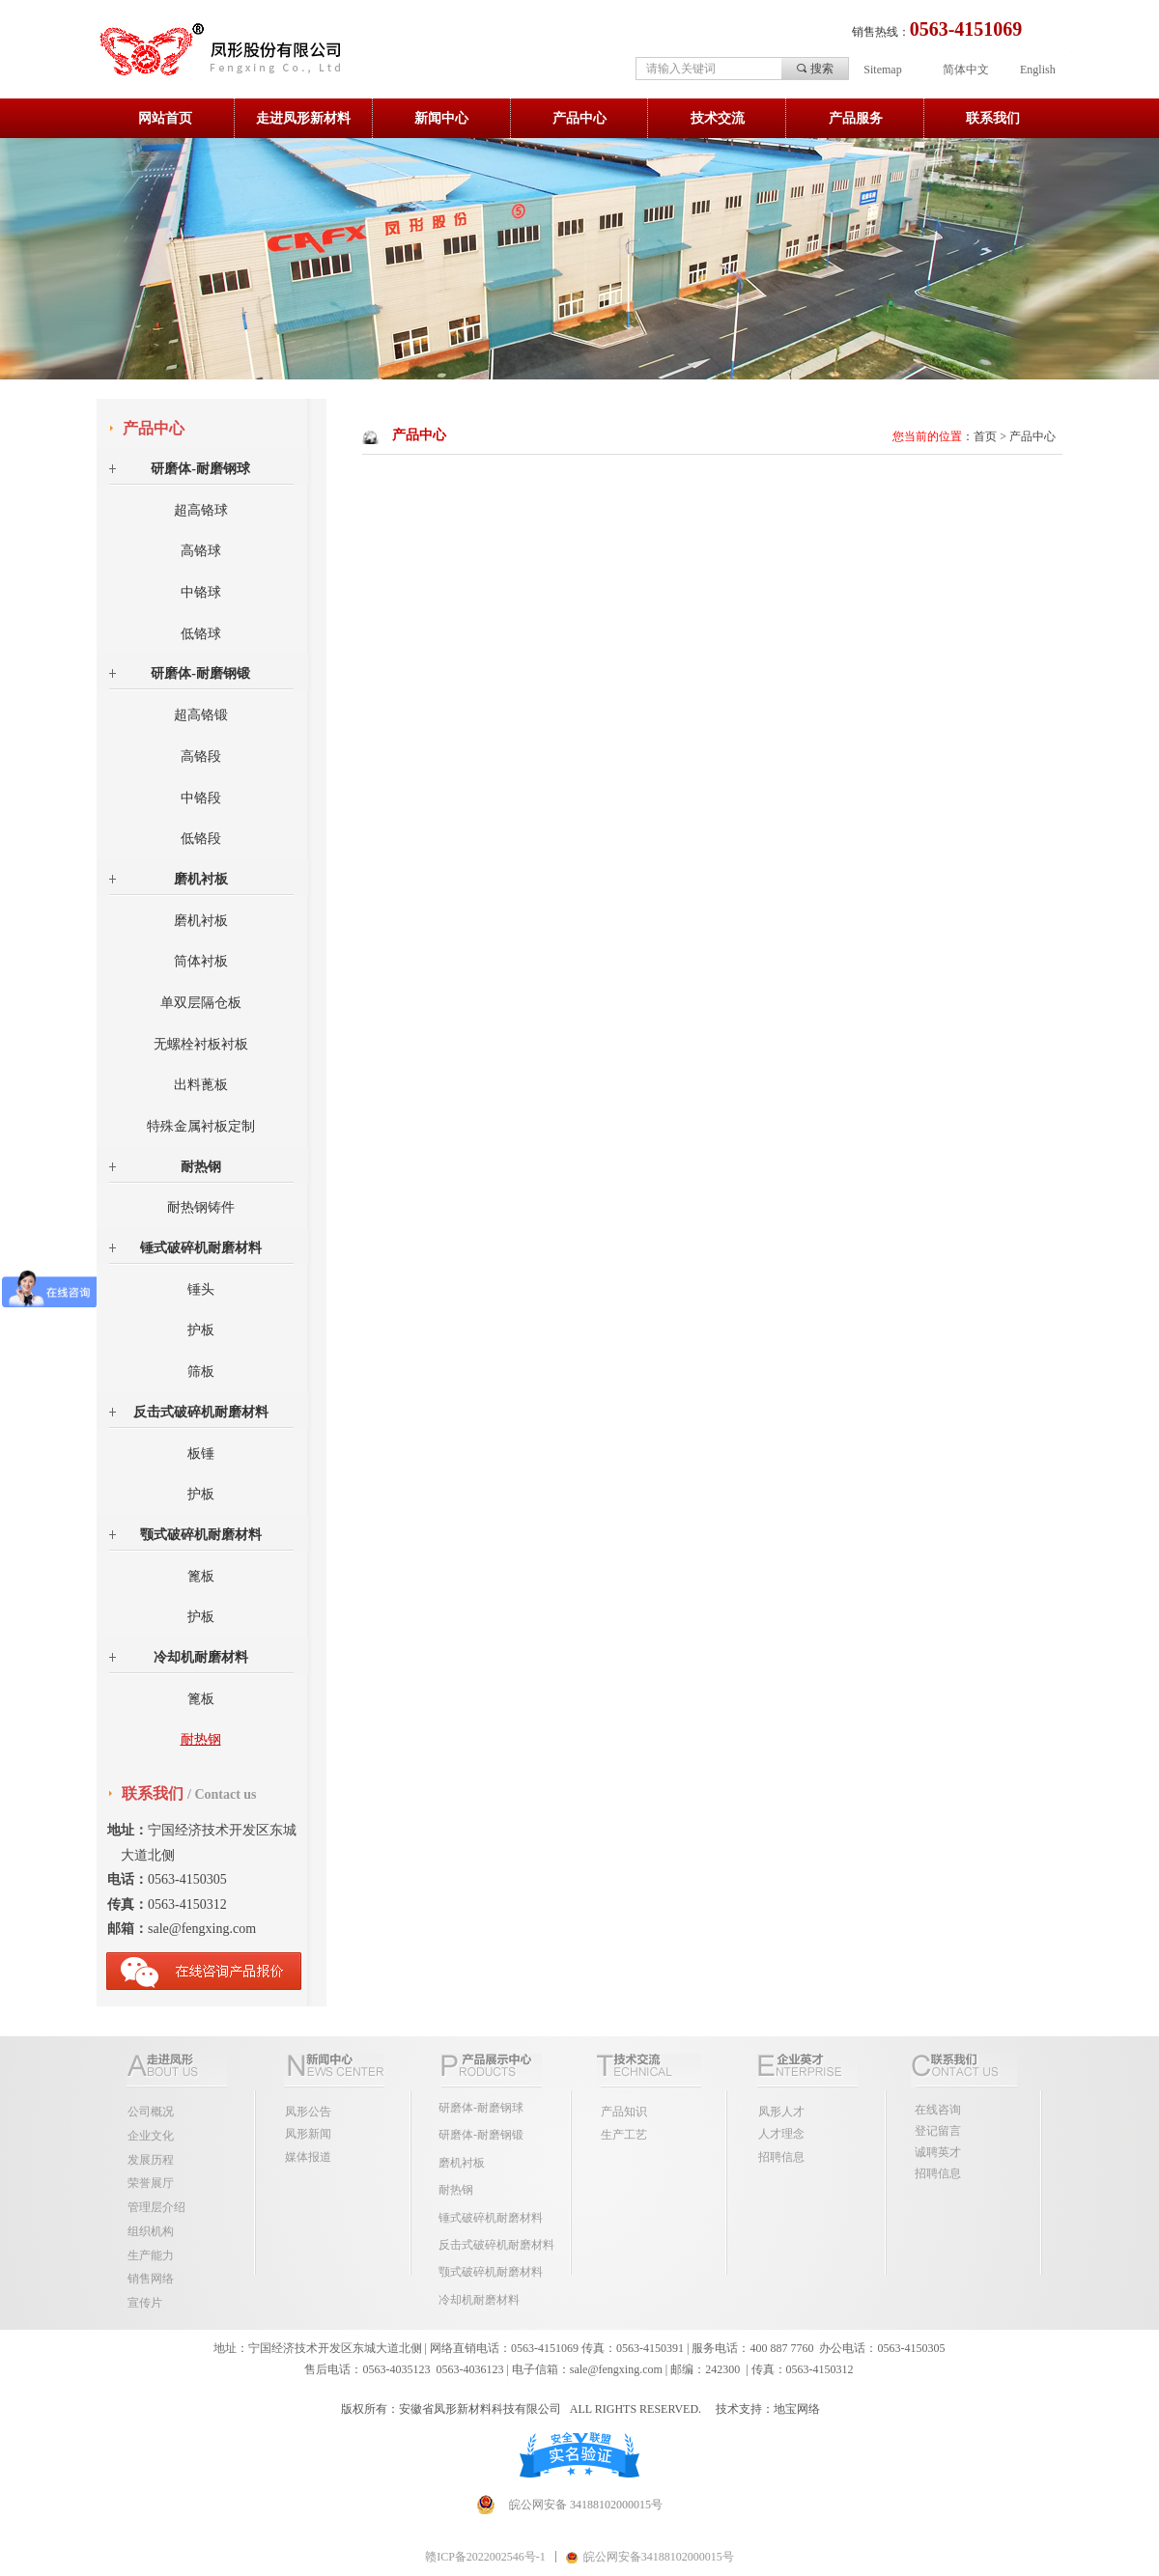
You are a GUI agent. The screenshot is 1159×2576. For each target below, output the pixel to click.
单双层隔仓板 (200, 1002)
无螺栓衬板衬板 (201, 1044)
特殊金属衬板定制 (201, 1126)
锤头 (200, 1289)
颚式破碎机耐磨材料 (201, 1534)
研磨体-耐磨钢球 (200, 469)
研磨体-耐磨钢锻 (200, 673)
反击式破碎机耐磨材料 (201, 1412)
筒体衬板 (201, 961)
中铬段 (201, 798)
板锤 (200, 1453)
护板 (200, 1330)
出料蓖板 (201, 1085)
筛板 (200, 1371)
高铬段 (201, 756)
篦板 (200, 1576)
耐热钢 (201, 1167)
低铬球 (201, 634)
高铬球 (201, 551)
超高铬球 (201, 510)
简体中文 (966, 69)
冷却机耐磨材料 (201, 1657)
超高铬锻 (201, 715)
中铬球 (201, 592)
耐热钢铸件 (201, 1207)
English (1038, 69)
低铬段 (201, 838)
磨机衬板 (201, 879)
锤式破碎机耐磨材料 (201, 1248)
